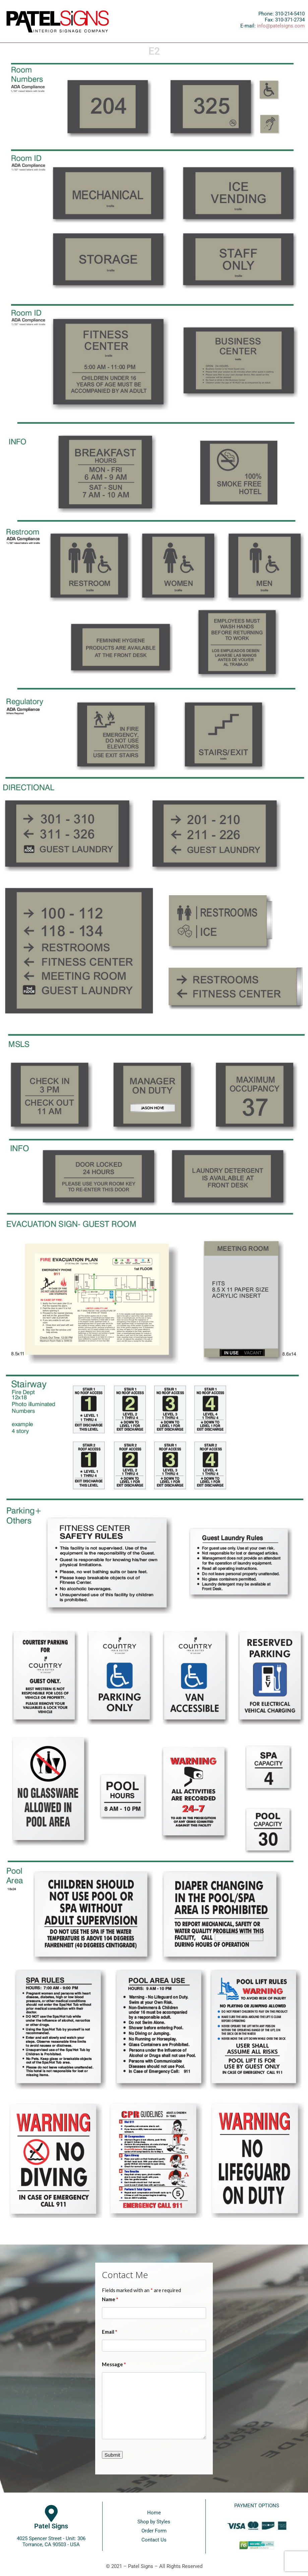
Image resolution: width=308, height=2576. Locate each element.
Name (110, 2299)
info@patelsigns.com (281, 26)
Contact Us (154, 2540)
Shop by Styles (153, 2522)
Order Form (154, 2531)
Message (114, 2364)
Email (109, 2332)
